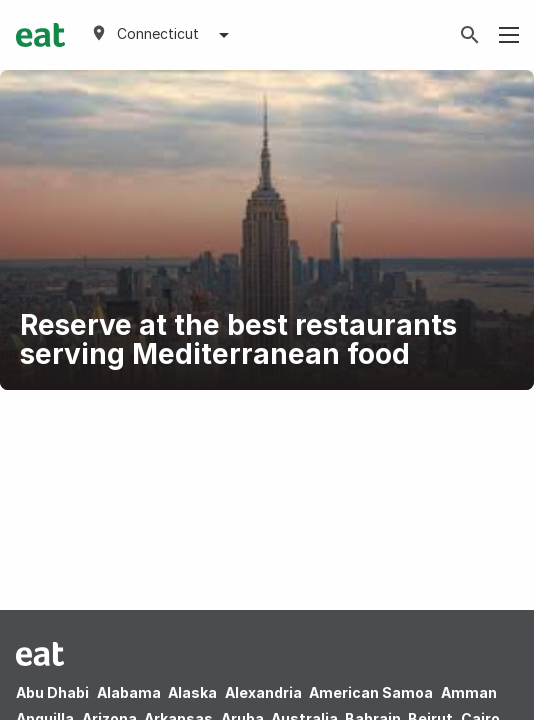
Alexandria (263, 692)
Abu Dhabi (52, 692)
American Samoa (371, 692)
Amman (469, 692)
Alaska (192, 692)
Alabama (129, 692)
